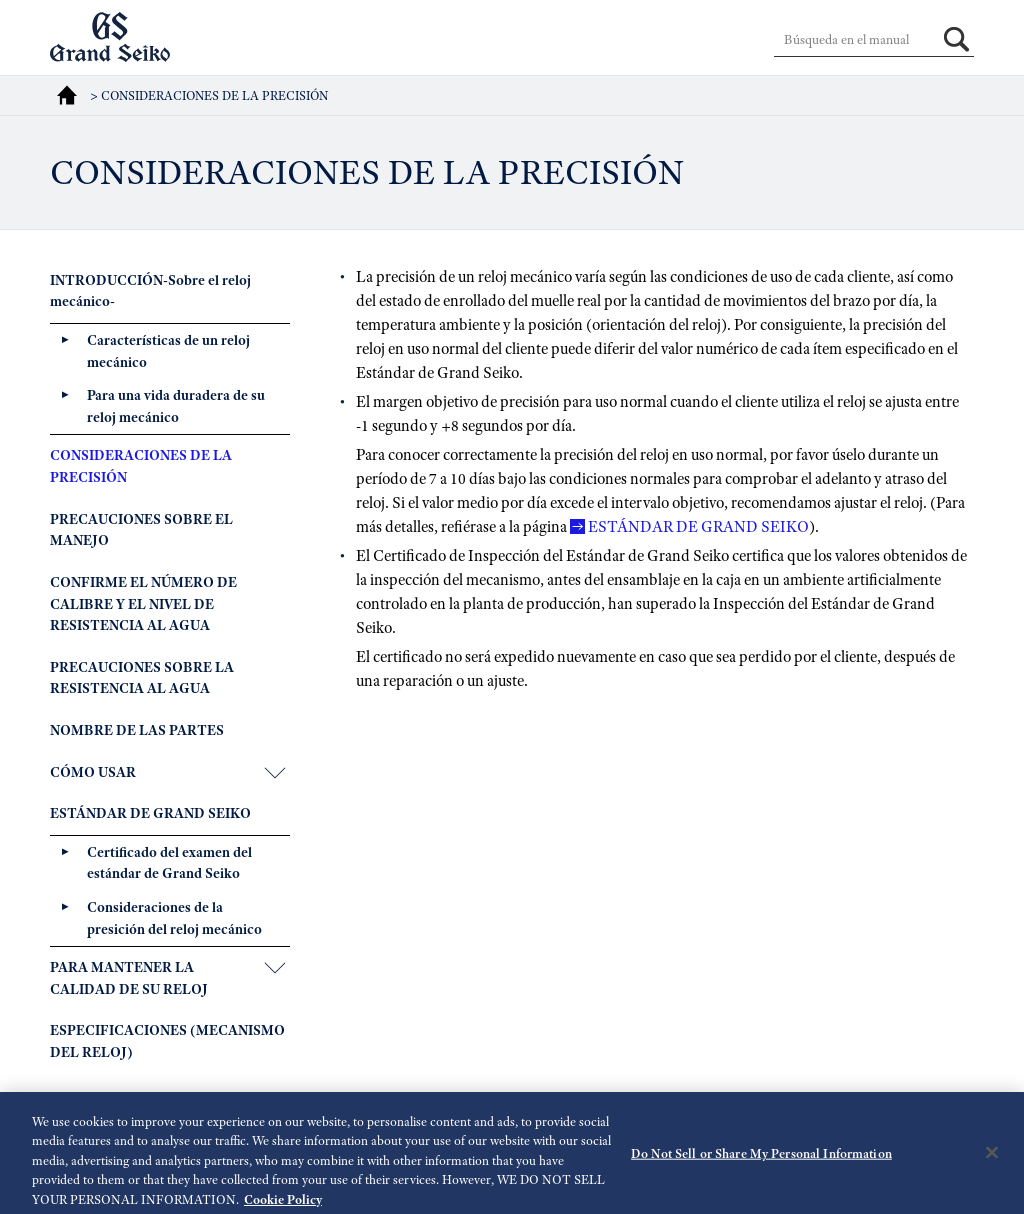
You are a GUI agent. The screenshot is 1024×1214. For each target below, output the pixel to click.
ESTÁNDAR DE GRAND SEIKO (698, 527)
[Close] (992, 1158)
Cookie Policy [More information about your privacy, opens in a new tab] (283, 1204)
